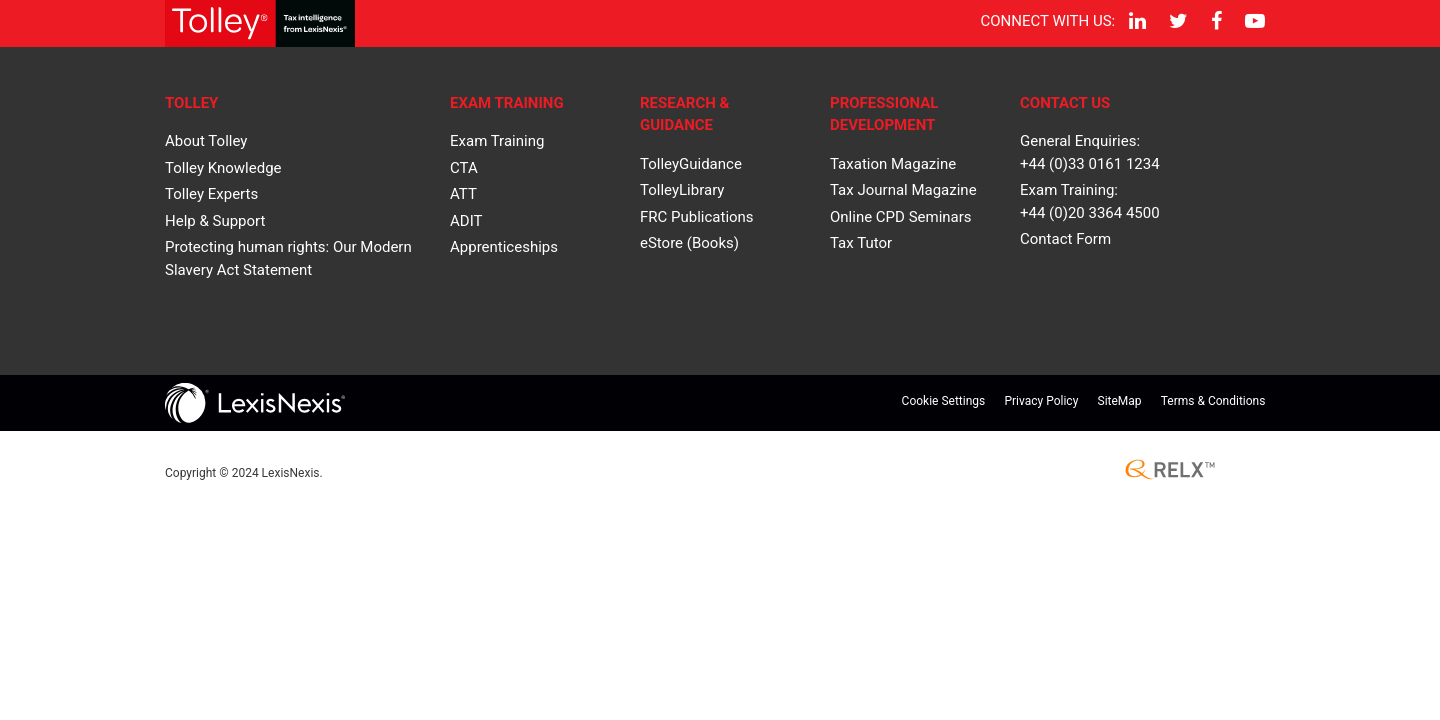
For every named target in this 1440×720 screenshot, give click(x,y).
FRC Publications (697, 217)
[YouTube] (1253, 21)
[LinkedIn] (1135, 21)
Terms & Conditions (1213, 401)
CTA (464, 168)
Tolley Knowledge (223, 168)
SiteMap (1120, 401)
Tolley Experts (211, 194)
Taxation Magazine (893, 164)
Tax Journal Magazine (903, 190)
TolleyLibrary (682, 190)
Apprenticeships (504, 247)
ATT (463, 194)
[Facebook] (1215, 21)
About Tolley (206, 141)
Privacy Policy (1041, 401)
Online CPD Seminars (901, 217)
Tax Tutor (861, 243)
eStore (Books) (689, 243)
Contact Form (1065, 239)
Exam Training (497, 141)
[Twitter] (1176, 21)
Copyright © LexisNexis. (244, 473)
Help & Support (215, 221)
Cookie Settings (944, 401)
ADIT (466, 221)
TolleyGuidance (691, 164)
